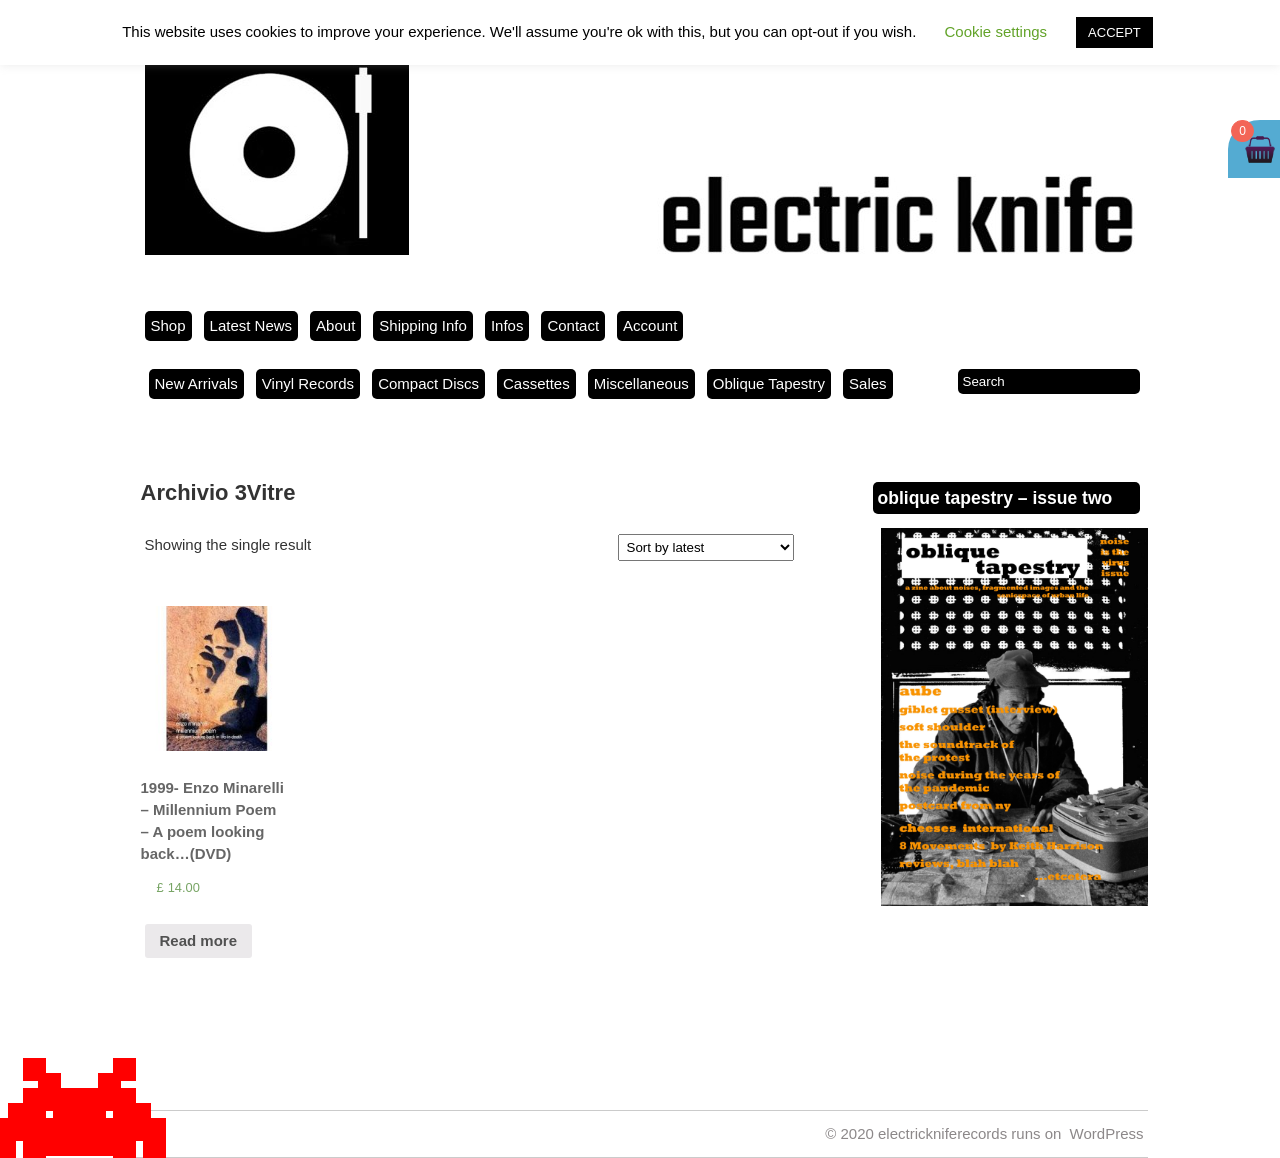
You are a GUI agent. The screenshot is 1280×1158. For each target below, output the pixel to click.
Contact (573, 325)
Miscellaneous (641, 383)
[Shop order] (706, 547)
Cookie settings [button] (996, 31)
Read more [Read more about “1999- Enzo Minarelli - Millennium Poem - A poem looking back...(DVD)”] (199, 940)
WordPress (1107, 1133)
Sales (868, 383)
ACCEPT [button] (1114, 32)
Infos (507, 325)
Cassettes (536, 383)
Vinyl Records (308, 383)
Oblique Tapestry (769, 383)
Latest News (251, 325)
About (335, 325)
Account (650, 325)
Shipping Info (423, 325)
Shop (168, 325)
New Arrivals (196, 383)
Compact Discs (428, 383)
